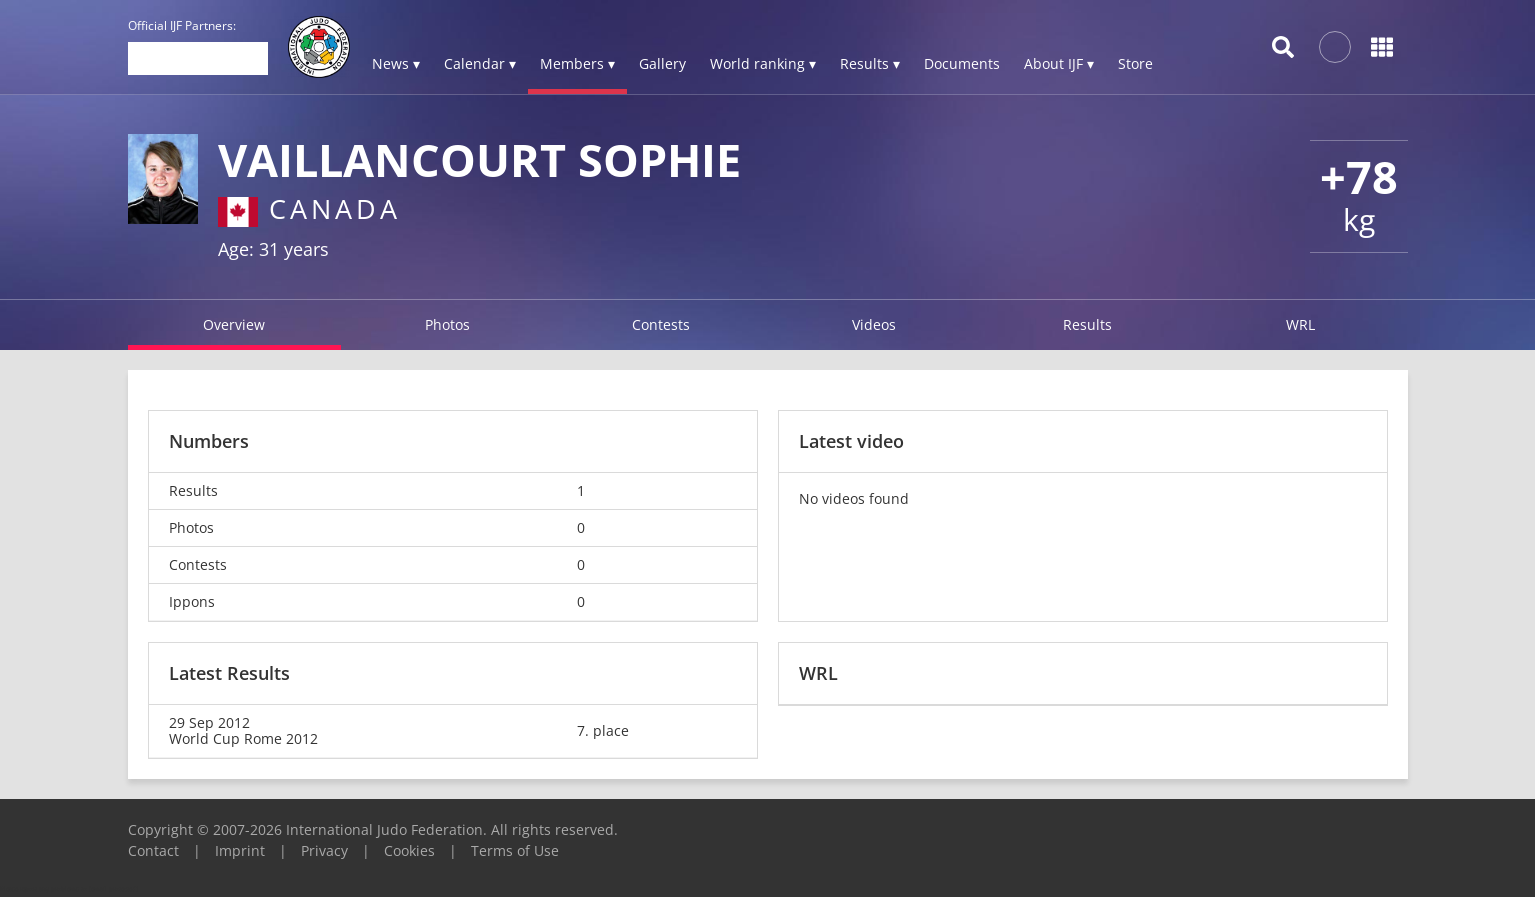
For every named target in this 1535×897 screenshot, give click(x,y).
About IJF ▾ (1059, 63)
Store (1135, 63)
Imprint (240, 850)
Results (1087, 324)
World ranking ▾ (763, 63)
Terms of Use (515, 850)
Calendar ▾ (480, 63)
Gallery (662, 63)
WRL (1300, 324)
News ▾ (396, 63)
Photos (447, 324)
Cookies (409, 850)
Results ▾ (870, 63)
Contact (153, 850)
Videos (874, 324)
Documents (962, 63)
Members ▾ (577, 63)
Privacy (324, 850)
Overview (234, 324)
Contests (661, 324)
